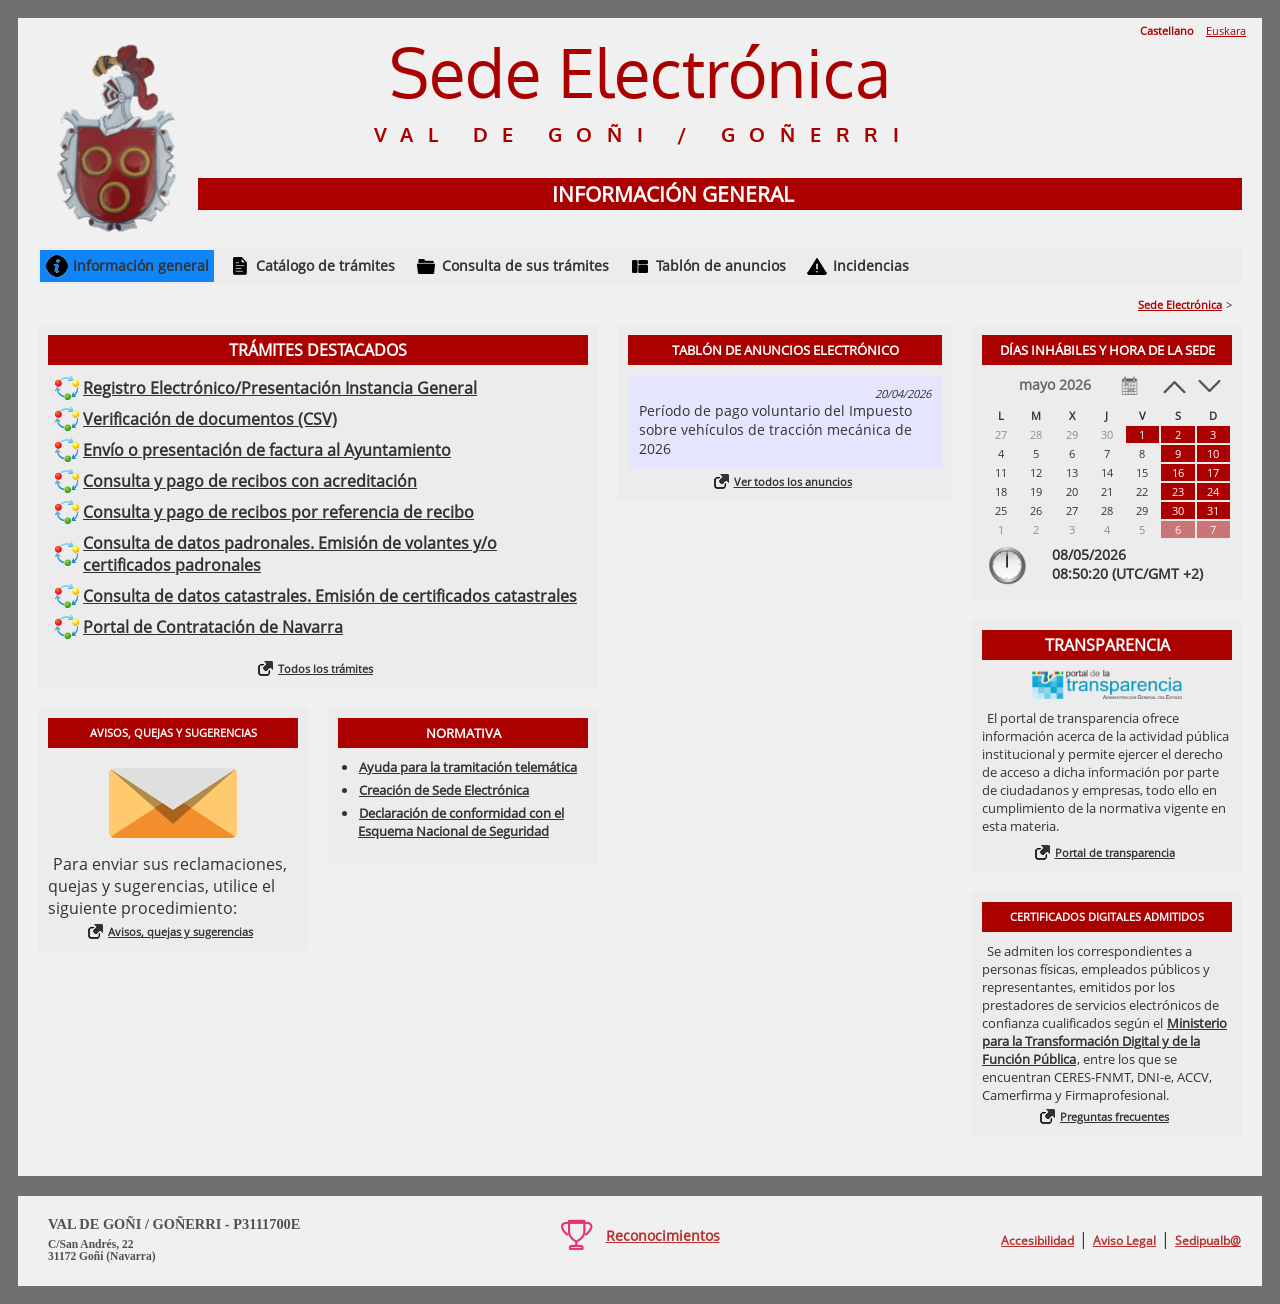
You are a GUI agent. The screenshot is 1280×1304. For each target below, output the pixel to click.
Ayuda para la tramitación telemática (468, 767)
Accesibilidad (1037, 1240)
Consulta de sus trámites (525, 265)
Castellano (1167, 30)
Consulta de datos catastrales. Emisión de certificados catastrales (330, 596)
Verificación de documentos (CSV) (210, 419)
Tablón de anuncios (721, 265)
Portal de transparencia (1115, 852)
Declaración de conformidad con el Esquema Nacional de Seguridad (461, 822)
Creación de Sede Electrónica (444, 790)
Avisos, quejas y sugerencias (180, 931)
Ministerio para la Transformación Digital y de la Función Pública (1104, 1041)
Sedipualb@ (1208, 1240)
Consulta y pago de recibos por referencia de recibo (278, 512)
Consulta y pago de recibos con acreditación (250, 481)
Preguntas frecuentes (1114, 1116)
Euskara (1226, 30)
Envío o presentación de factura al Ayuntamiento (267, 450)
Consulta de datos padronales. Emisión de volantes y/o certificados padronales (290, 554)
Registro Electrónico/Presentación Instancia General (280, 388)
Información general (141, 265)
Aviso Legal (1124, 1240)
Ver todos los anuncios (793, 481)
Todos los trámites (325, 668)
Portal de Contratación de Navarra (213, 627)
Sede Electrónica (1180, 304)
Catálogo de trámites (325, 265)
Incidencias (871, 265)
